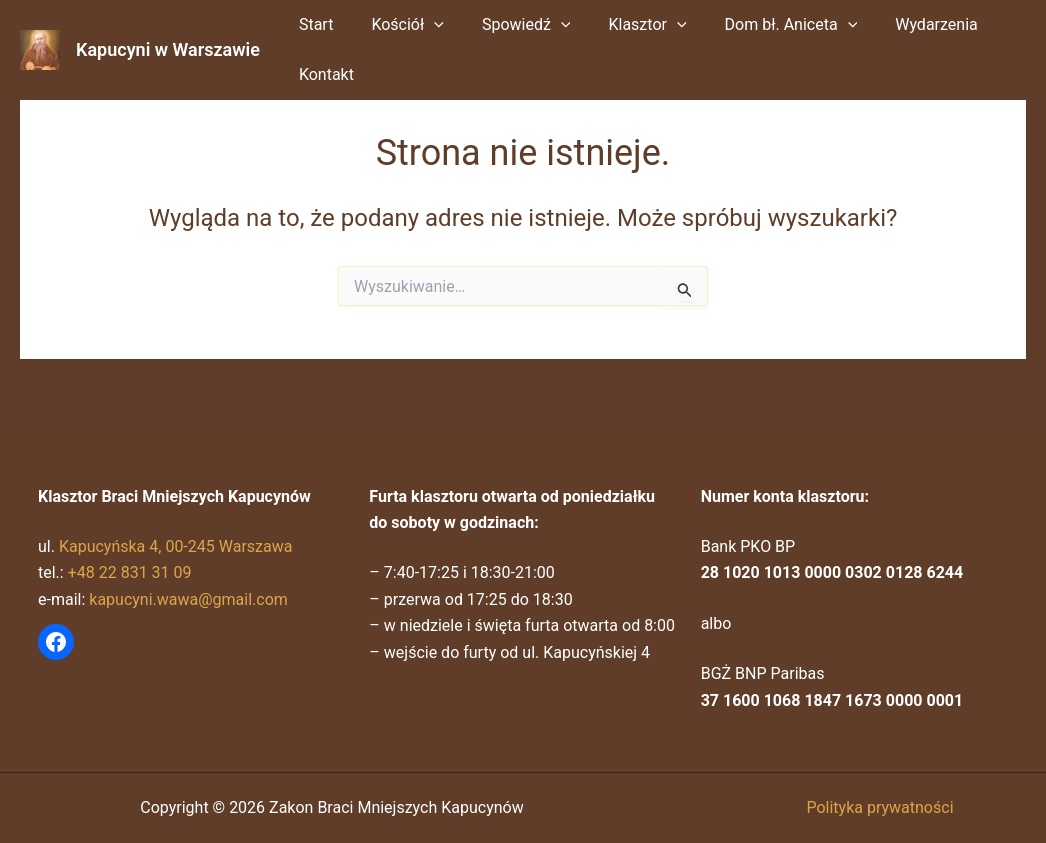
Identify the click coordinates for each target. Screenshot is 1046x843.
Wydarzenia (903, 24)
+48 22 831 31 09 (130, 572)
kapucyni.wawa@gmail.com (188, 599)
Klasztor (626, 25)
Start (313, 24)
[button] (425, 25)
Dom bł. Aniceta (764, 25)
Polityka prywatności (879, 807)
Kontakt (323, 74)
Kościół (398, 25)
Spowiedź (511, 25)
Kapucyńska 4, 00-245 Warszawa (176, 546)
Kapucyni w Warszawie (168, 49)
